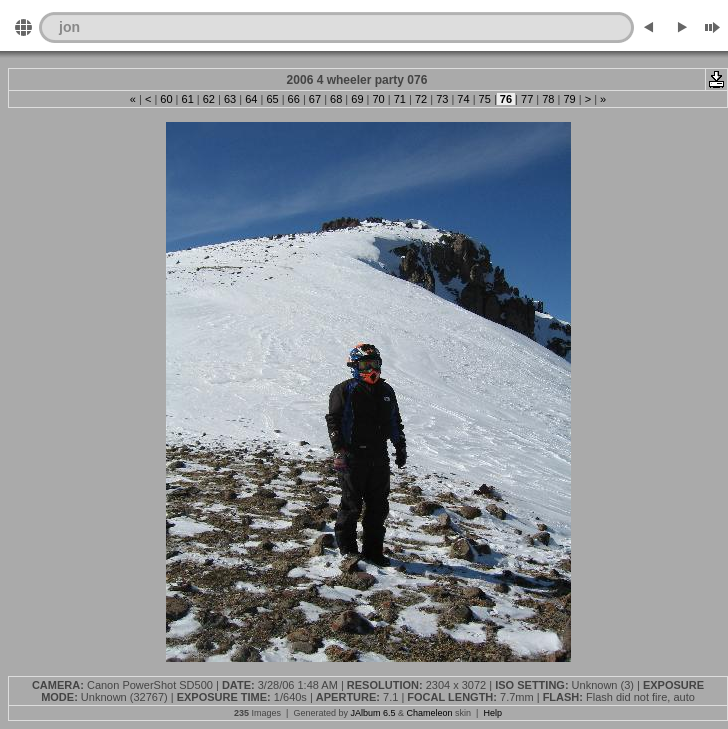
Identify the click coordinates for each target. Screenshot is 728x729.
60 (166, 99)
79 (569, 99)
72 (421, 99)
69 (357, 99)
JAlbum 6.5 (372, 713)
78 (548, 99)
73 (442, 99)
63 (230, 99)
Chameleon (430, 713)
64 (251, 99)
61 (187, 99)
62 (209, 99)
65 (272, 99)
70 (378, 99)
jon (69, 27)
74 (463, 99)
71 (400, 99)
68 (336, 99)
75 (485, 99)
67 (315, 99)
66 (294, 99)
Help (492, 713)
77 (527, 99)
